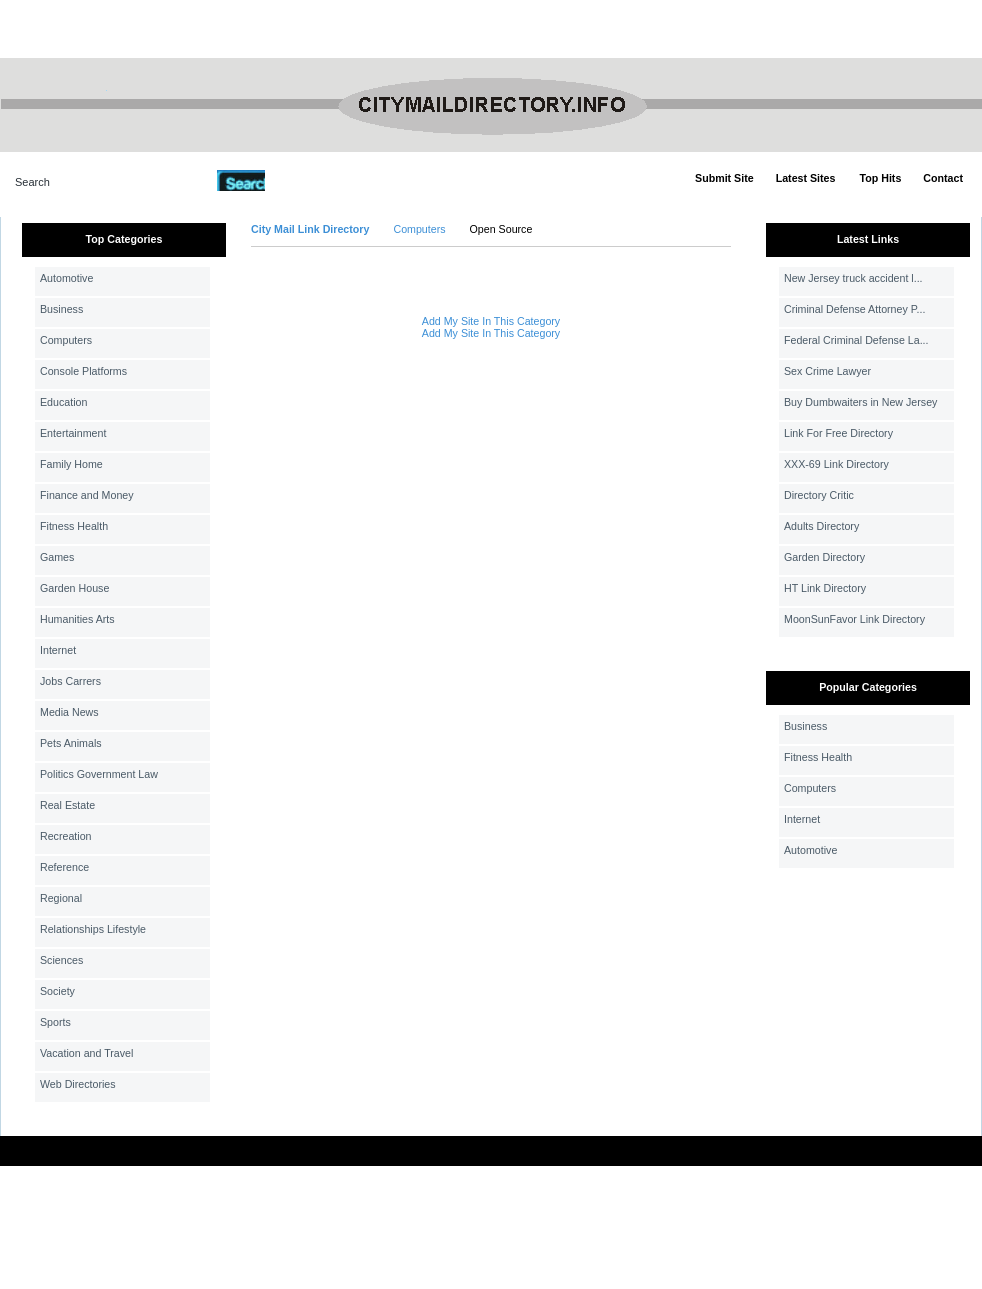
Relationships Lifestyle (93, 929)
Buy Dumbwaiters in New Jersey (860, 402)
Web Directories (78, 1084)
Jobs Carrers (70, 681)
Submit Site (724, 178)
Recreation (66, 836)
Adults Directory (821, 526)
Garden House (74, 588)
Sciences (61, 960)
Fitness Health (74, 526)
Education (63, 402)
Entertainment (73, 433)
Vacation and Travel (86, 1053)
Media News (69, 712)
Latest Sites (806, 178)
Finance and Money (87, 495)
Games (57, 557)
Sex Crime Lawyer (827, 371)
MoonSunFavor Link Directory (854, 619)
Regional (61, 898)
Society (57, 991)
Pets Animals (71, 743)
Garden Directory (824, 557)
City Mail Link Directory (310, 229)
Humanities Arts (77, 619)
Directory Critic (819, 495)
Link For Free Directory (838, 433)
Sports (55, 1022)
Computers (66, 340)
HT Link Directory (825, 588)
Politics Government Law (99, 774)
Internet (58, 650)
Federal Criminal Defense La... (856, 340)
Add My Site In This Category (491, 321)
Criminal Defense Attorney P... (854, 309)
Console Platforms (83, 371)
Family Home (71, 464)
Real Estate (67, 805)
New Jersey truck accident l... (853, 278)
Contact (943, 178)
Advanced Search (317, 180)
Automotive (66, 278)
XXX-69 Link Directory (836, 464)
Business (61, 309)
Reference (64, 867)
